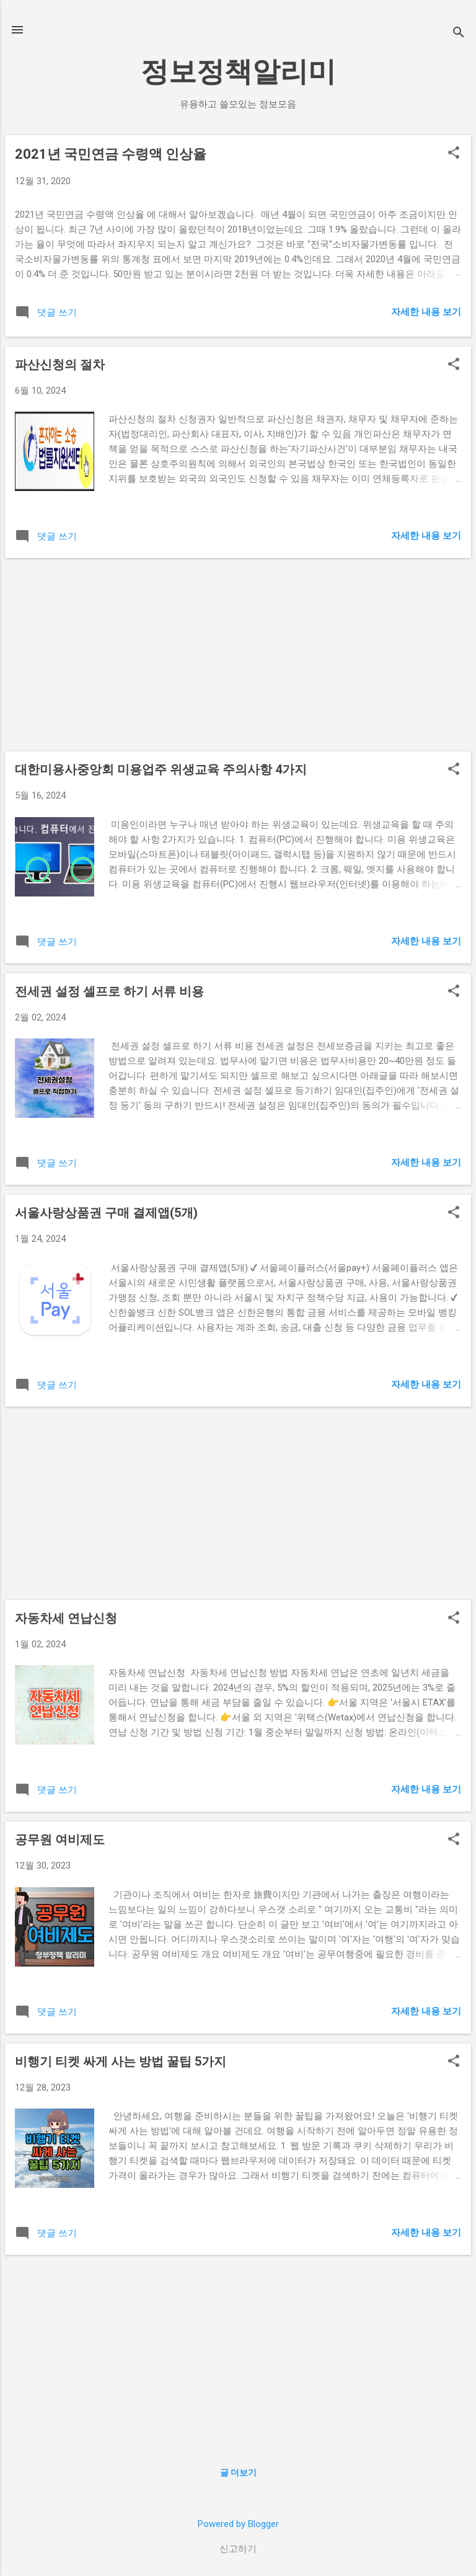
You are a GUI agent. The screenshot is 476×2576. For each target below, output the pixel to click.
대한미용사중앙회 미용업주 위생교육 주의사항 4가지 (161, 769)
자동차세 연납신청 (66, 1618)
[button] (453, 153)
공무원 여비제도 (60, 1839)
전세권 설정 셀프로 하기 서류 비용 (109, 991)
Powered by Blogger (238, 2524)
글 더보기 (238, 2472)
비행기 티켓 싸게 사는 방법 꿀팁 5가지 (120, 2061)
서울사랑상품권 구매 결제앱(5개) (106, 1212)
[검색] (458, 34)
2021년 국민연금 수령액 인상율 (110, 154)
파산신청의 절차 (60, 364)
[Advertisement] (238, 654)
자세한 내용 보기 (426, 311)
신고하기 (238, 2548)
